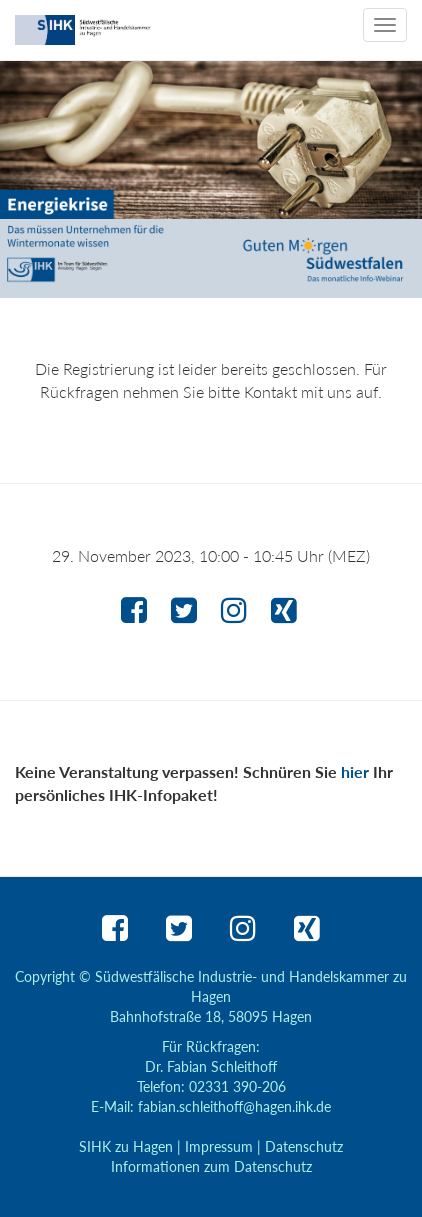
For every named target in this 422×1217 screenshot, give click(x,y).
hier (355, 771)
